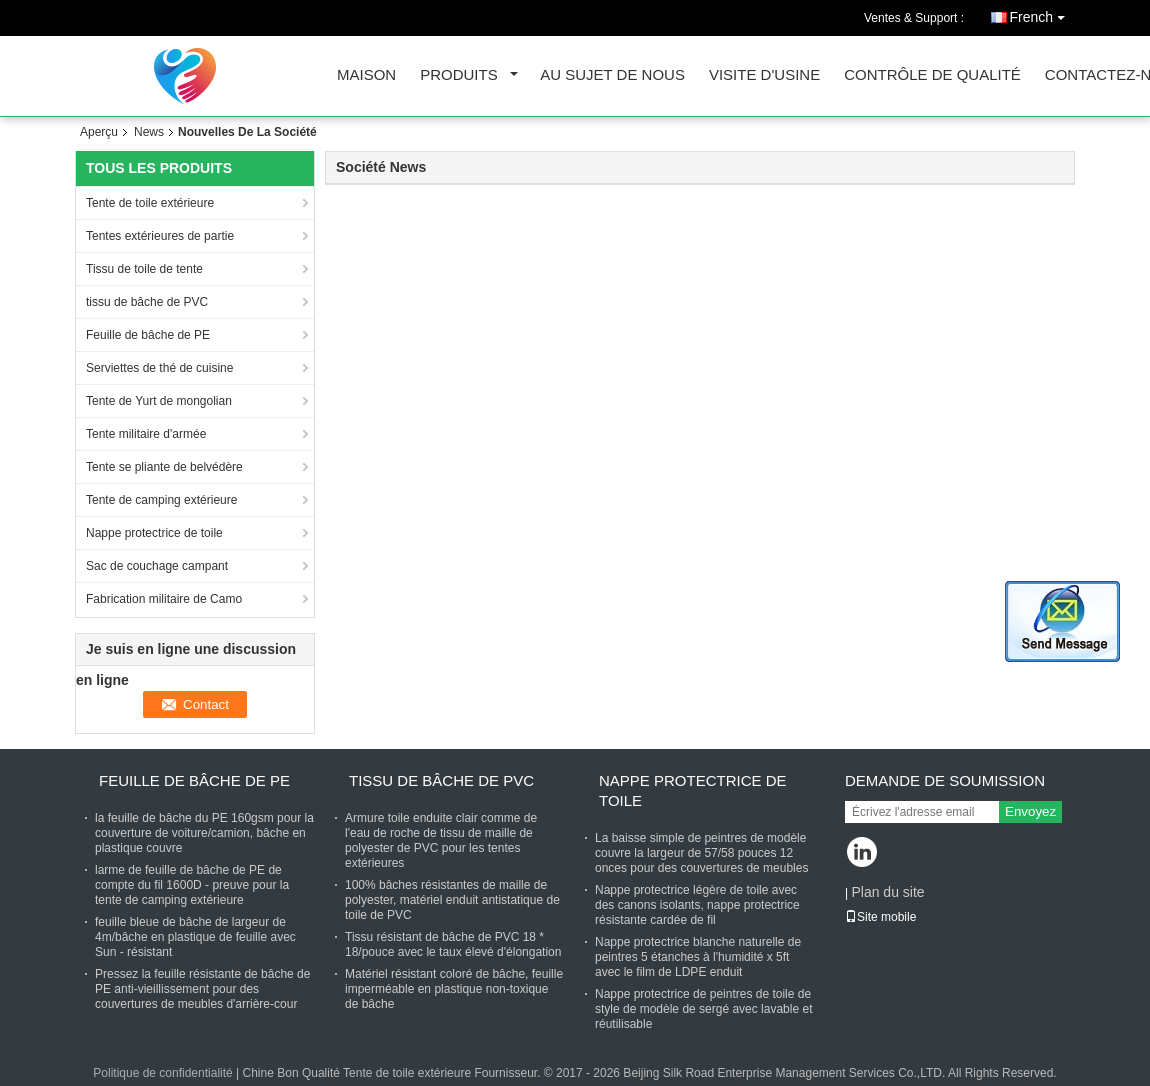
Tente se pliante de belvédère (166, 467)
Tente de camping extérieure (163, 500)
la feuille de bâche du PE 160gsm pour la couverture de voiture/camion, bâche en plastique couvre (204, 833)
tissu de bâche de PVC (147, 302)
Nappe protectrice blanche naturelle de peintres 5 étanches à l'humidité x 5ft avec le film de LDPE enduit (698, 957)
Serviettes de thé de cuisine (161, 368)
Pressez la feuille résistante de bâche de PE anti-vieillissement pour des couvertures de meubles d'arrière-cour (202, 989)
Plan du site (887, 892)
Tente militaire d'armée (146, 434)
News (149, 132)
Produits (459, 75)
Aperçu (99, 132)
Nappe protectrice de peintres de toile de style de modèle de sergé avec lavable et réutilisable (703, 1009)
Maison (366, 75)
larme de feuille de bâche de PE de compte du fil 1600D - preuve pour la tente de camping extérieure (192, 885)
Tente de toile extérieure (150, 203)
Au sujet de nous (612, 75)
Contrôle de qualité (932, 75)
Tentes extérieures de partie (160, 236)
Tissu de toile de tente (144, 269)
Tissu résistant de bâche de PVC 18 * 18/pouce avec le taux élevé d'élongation (453, 944)
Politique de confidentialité (162, 1073)
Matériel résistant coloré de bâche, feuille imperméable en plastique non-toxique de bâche (454, 989)
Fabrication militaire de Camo (165, 599)
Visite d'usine (764, 75)
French (1042, 13)
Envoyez (1030, 811)
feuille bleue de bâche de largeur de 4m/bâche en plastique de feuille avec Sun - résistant (195, 937)
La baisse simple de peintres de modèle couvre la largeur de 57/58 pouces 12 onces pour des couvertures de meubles (701, 853)
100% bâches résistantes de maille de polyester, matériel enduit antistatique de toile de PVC (452, 900)
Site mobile (880, 917)
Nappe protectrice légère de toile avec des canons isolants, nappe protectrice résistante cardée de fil (697, 905)
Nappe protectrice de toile (154, 533)
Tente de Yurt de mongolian (159, 401)
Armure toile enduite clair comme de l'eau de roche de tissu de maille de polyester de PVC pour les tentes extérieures (441, 840)
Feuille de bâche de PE (149, 335)
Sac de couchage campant (157, 566)
